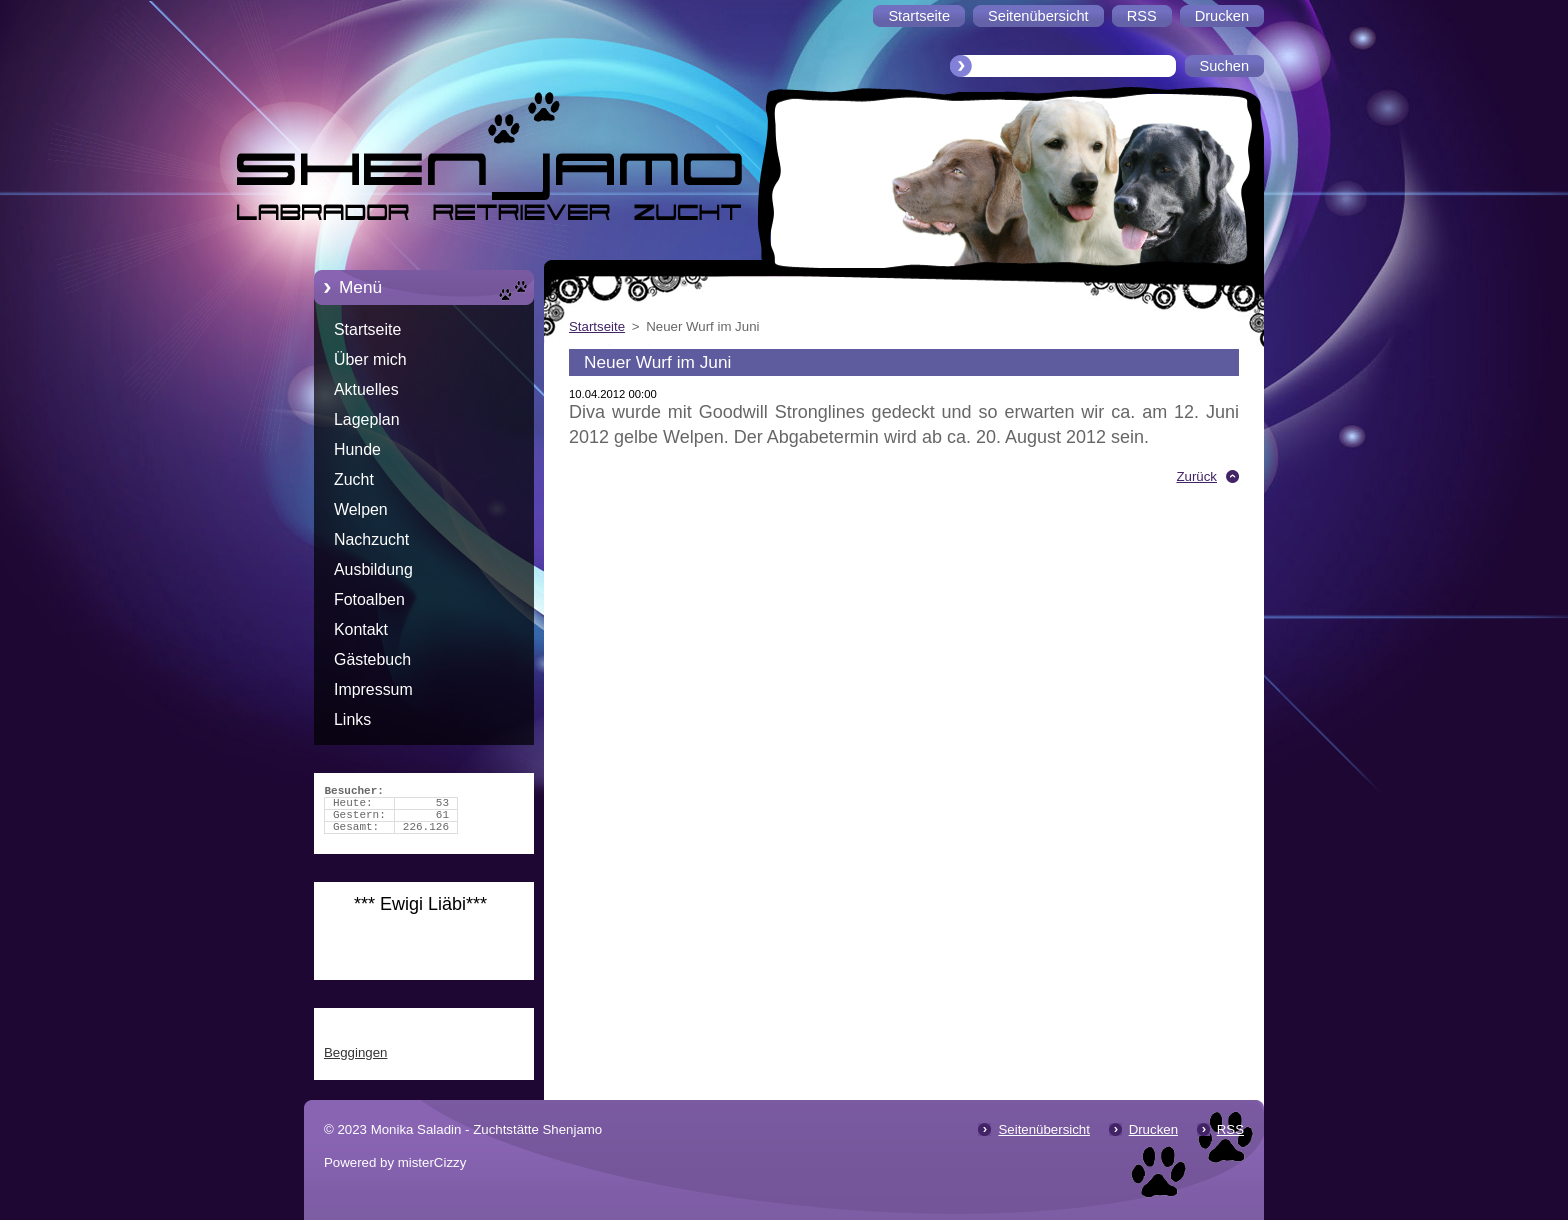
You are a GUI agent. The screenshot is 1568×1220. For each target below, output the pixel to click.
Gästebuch (372, 659)
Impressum (373, 689)
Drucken (1153, 1129)
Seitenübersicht (1043, 1129)
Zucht (354, 479)
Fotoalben (369, 599)
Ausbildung (373, 569)
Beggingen (355, 1052)
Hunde (357, 449)
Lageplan (367, 419)
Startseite (367, 329)
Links (352, 719)
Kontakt (361, 629)
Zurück (1196, 476)
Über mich (370, 359)
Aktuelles (366, 389)
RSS (1230, 1129)
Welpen (361, 509)
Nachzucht (371, 539)
